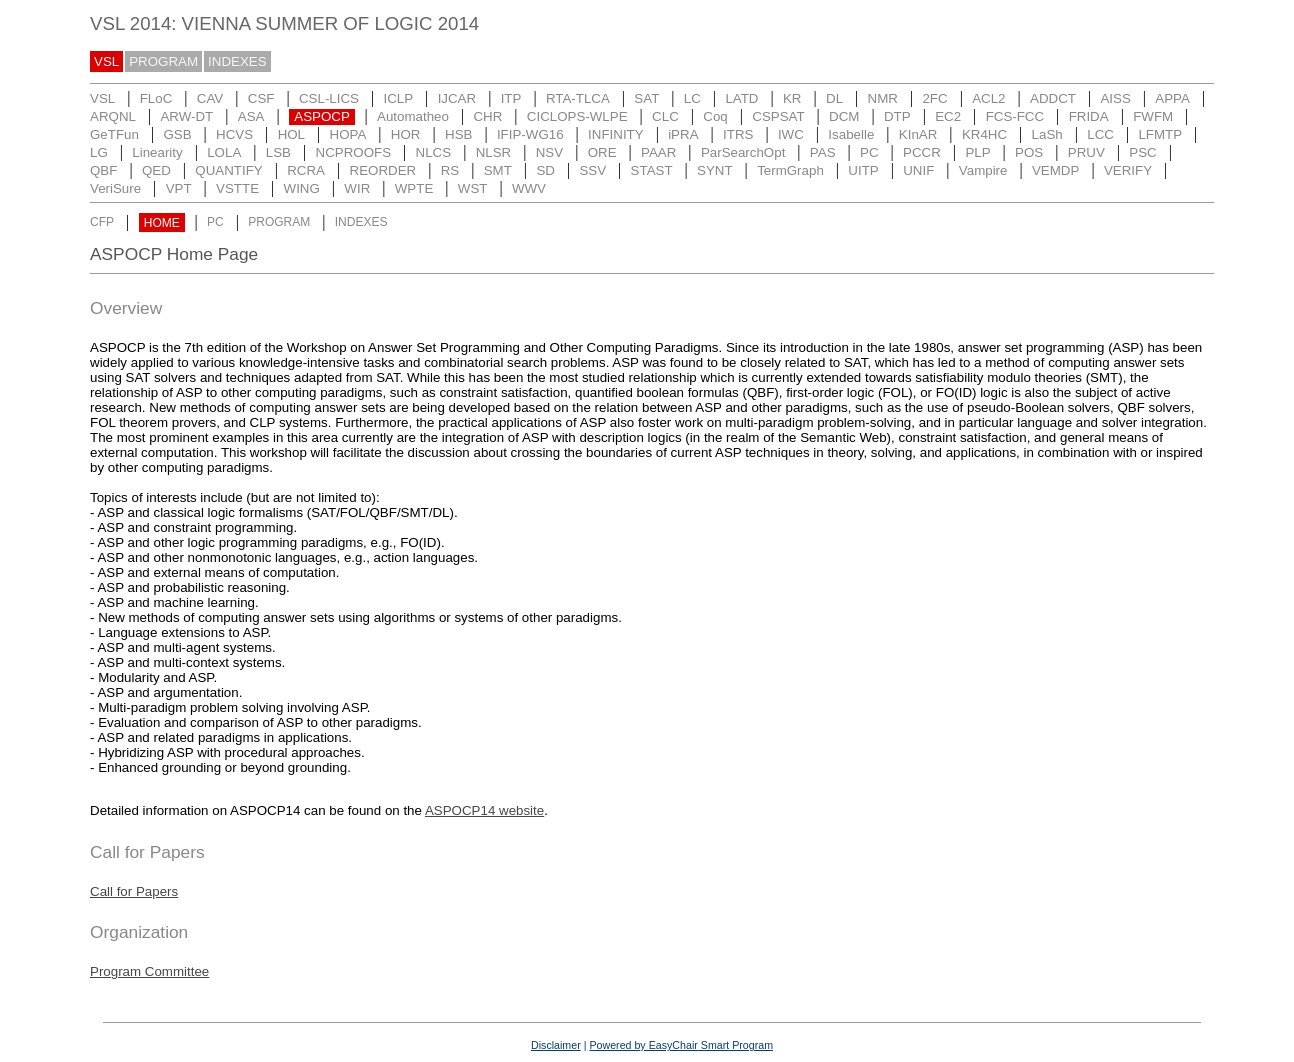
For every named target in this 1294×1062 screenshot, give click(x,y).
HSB (458, 134)
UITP (863, 170)
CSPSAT (778, 116)
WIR (357, 188)
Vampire (983, 170)
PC (869, 152)
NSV (549, 152)
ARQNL (113, 116)
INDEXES (237, 61)
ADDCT (1053, 98)
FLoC (156, 98)
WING (302, 188)
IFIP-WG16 (530, 134)
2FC (934, 98)
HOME (162, 223)
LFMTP (1160, 134)
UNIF (918, 170)
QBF (103, 170)
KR (792, 98)
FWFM (1153, 116)
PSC (1142, 152)
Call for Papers (134, 891)
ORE (602, 152)
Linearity (157, 152)
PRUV (1086, 152)
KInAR (918, 134)
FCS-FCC (1015, 116)
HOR (406, 134)
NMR (883, 98)
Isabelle (851, 134)
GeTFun (114, 134)
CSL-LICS (329, 98)
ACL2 (988, 98)
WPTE (414, 188)
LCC (1100, 134)
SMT (498, 170)
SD (545, 170)
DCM (844, 116)
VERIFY (1128, 170)
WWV (529, 188)
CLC (665, 116)
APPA (1172, 98)
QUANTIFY (228, 170)
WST (473, 188)
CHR (487, 116)
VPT (179, 188)
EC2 (948, 116)
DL (834, 98)
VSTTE (237, 188)
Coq (715, 116)
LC (692, 98)
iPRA (683, 134)
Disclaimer (556, 1045)
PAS (823, 152)
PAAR (658, 152)
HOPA (348, 134)
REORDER (383, 170)
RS (450, 170)
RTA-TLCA (578, 98)
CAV (210, 98)
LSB (278, 152)
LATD (741, 98)
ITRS (738, 134)
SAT (646, 98)
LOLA (224, 152)
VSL (106, 61)
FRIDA (1089, 116)
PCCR (922, 152)
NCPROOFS (354, 152)
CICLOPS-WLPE (577, 116)
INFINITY (616, 134)
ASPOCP (322, 116)
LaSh (1047, 134)
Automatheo (413, 116)
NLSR (494, 152)
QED (156, 170)
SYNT (715, 170)
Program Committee (149, 971)
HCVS (234, 134)
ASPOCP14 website (484, 810)
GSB (177, 134)
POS (1029, 152)
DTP (897, 116)
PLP (977, 152)
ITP (511, 98)
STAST (652, 170)
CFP (102, 223)
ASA (251, 116)
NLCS (434, 152)
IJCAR (457, 98)
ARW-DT (186, 116)
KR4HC (984, 134)
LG (99, 152)
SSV (592, 170)
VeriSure (115, 188)
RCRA (306, 170)
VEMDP (1055, 170)
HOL (291, 134)
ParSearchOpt (743, 152)
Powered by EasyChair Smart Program (681, 1045)
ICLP (398, 98)
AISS (1115, 98)
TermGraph (790, 170)
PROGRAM (163, 61)
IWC (791, 134)
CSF (261, 98)
